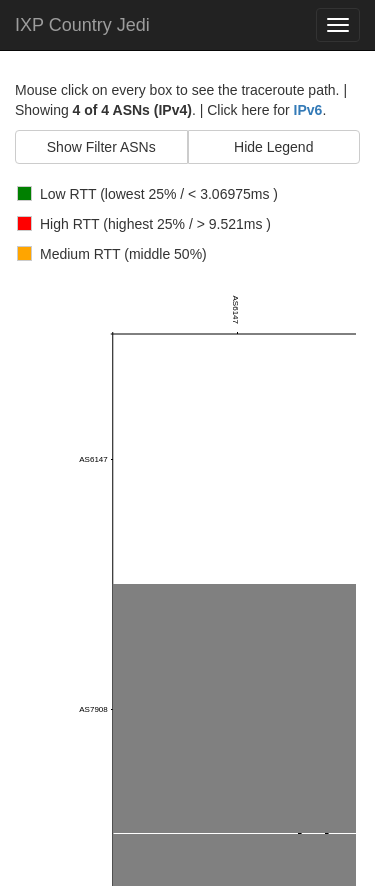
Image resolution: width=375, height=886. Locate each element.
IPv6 (308, 110)
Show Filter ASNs (101, 147)
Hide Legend (273, 147)
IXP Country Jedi (82, 25)
